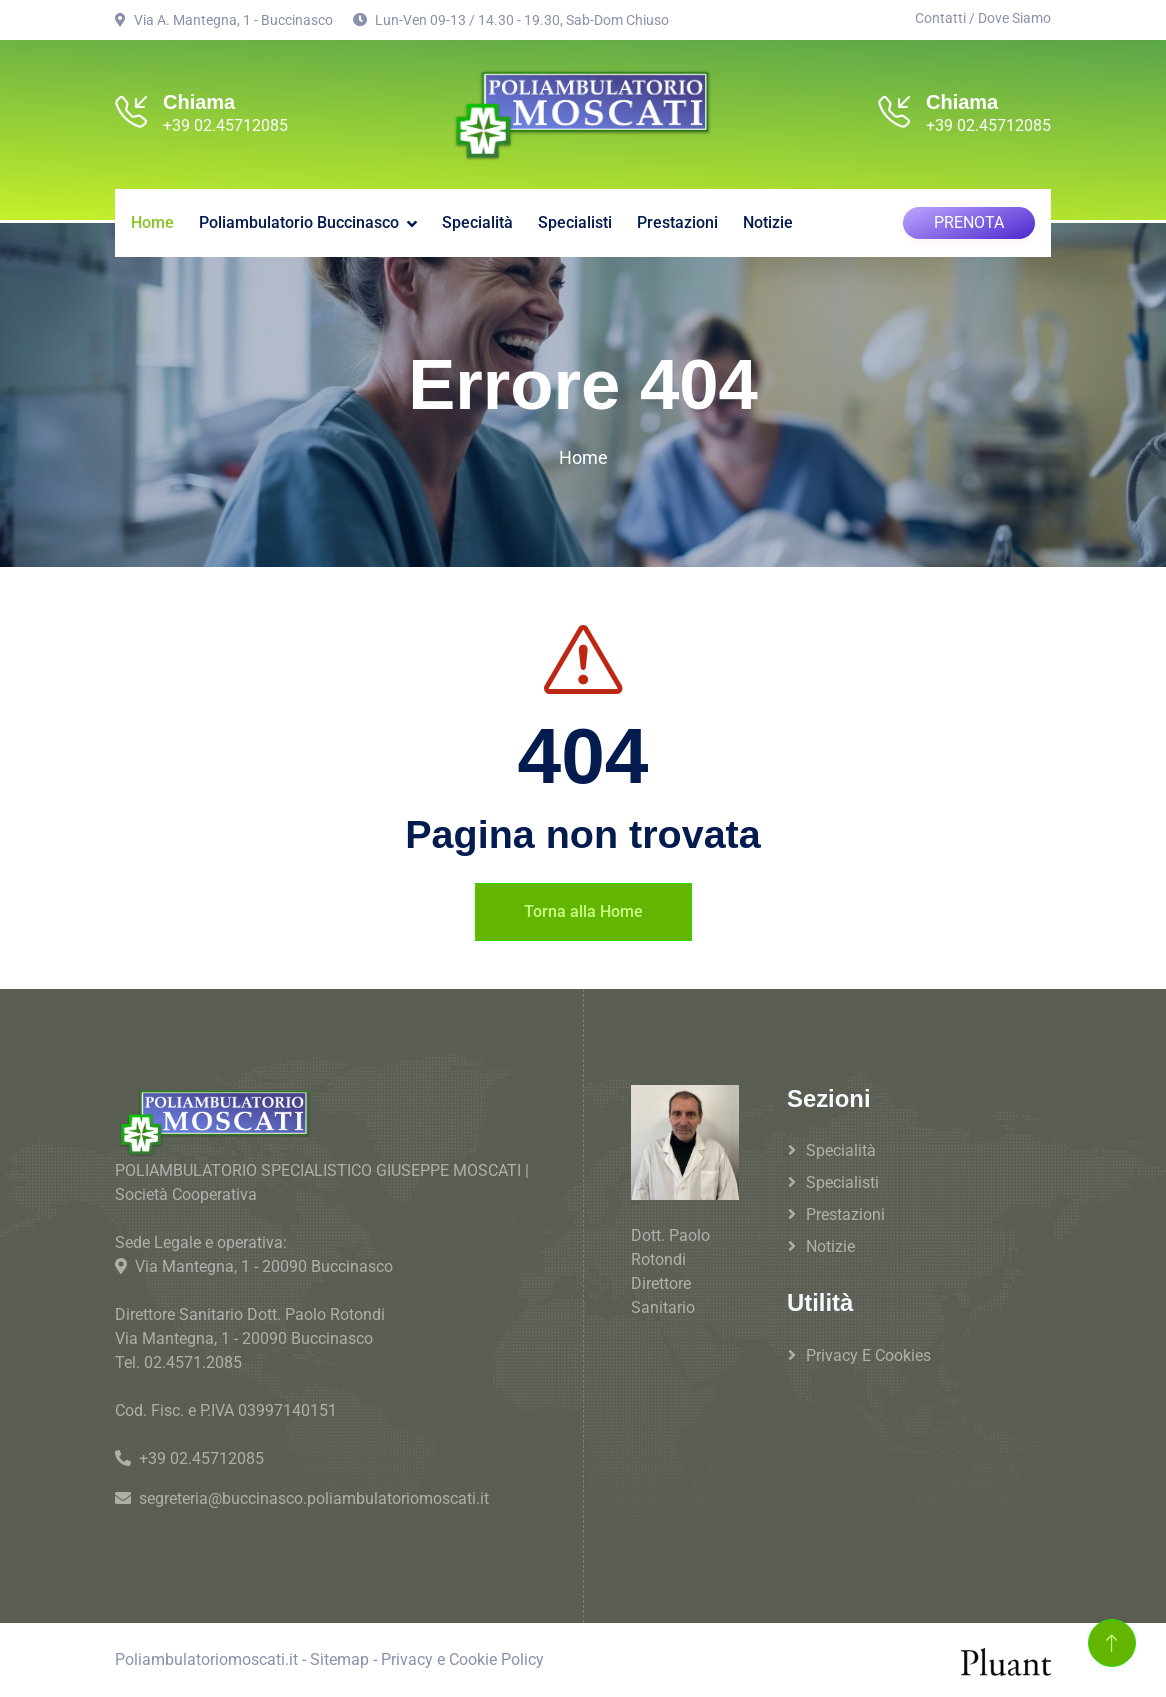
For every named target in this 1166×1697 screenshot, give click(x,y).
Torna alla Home (583, 908)
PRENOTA (969, 219)
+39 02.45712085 (225, 125)
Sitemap (339, 1656)
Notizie (768, 219)
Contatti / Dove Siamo (983, 18)
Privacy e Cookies (868, 1352)
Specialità (477, 219)
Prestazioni (677, 219)
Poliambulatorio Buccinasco (299, 219)
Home (152, 219)
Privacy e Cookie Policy (462, 1656)
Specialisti (575, 219)
